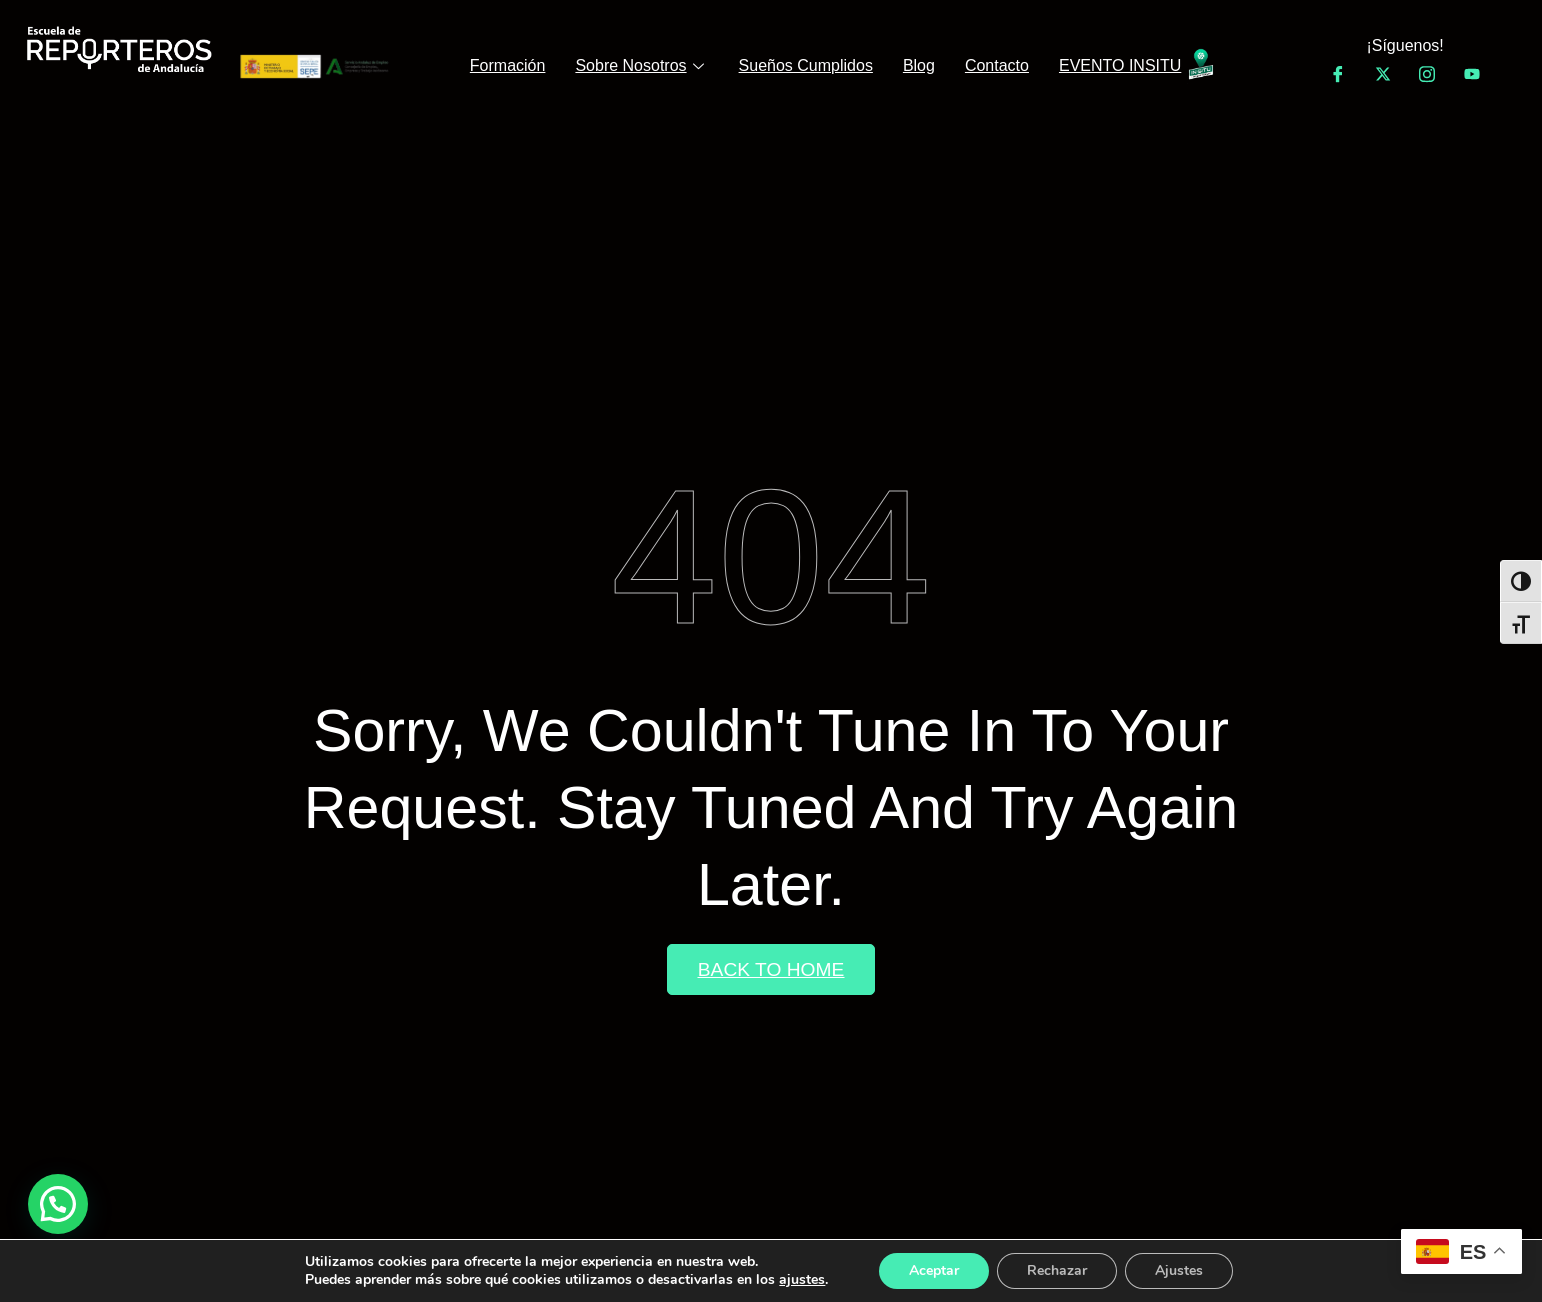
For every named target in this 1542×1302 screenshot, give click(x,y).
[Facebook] (1338, 74)
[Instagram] (1427, 74)
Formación (508, 65)
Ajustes (1179, 1270)
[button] (58, 1204)
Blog (919, 65)
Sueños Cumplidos (806, 65)
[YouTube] (1472, 74)
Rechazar (1057, 1270)
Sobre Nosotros (641, 65)
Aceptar (934, 1270)
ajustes (802, 1280)
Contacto (997, 65)
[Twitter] (1383, 74)
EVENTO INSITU (1120, 65)
